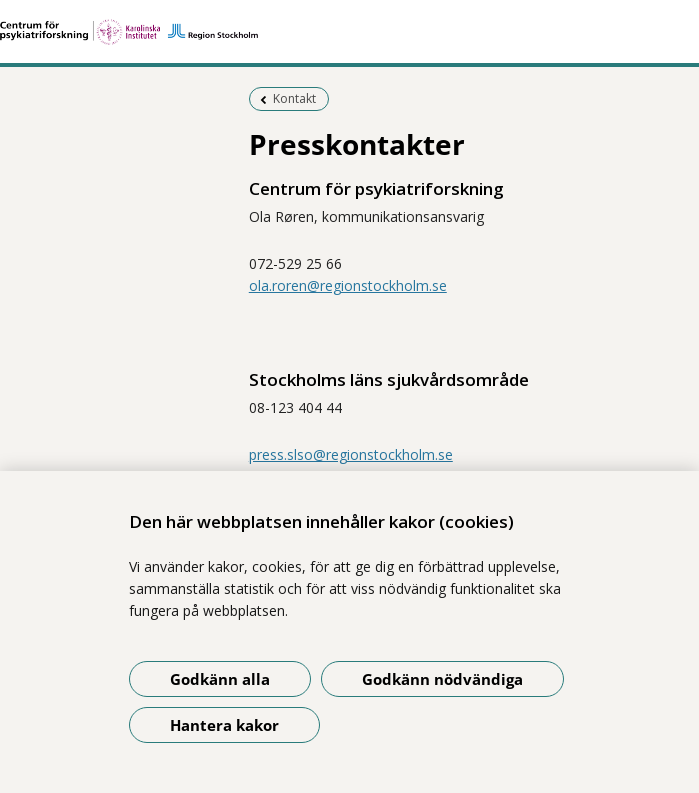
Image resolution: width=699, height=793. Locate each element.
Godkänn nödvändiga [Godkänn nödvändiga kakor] (442, 679)
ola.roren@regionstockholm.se (348, 285)
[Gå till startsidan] (349, 32)
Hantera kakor (224, 725)
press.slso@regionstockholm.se (351, 454)
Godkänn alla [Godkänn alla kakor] (220, 679)
